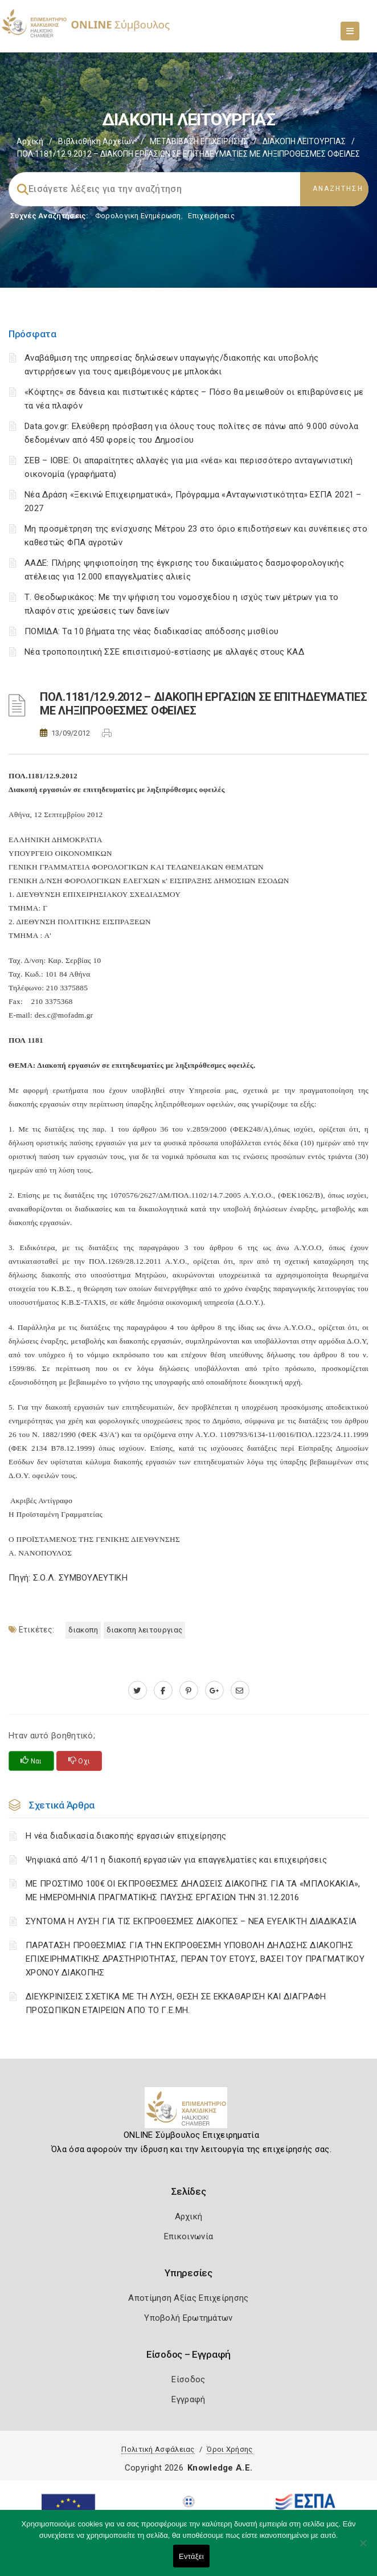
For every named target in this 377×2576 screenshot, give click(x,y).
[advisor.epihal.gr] (240, 1690)
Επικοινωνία (188, 2236)
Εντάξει (191, 2556)
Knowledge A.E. (219, 2468)
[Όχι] (362, 2548)
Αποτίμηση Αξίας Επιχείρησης (188, 2298)
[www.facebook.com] (163, 1690)
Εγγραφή (188, 2399)
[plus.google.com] (214, 1690)
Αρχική (30, 141)
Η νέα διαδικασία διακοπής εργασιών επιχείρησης (126, 1836)
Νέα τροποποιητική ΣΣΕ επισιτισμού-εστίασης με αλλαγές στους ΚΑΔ (164, 652)
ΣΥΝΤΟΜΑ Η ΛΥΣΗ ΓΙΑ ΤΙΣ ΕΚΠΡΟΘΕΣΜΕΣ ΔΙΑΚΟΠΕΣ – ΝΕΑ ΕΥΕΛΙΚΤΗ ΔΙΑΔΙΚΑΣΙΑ (191, 1921)
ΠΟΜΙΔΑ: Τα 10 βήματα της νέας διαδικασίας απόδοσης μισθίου (151, 631)
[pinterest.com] (189, 1690)
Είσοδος (188, 2379)
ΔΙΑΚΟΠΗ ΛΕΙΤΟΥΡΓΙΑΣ (304, 141)
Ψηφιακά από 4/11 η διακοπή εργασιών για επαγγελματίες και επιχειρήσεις (176, 1860)
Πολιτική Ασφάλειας (157, 2449)
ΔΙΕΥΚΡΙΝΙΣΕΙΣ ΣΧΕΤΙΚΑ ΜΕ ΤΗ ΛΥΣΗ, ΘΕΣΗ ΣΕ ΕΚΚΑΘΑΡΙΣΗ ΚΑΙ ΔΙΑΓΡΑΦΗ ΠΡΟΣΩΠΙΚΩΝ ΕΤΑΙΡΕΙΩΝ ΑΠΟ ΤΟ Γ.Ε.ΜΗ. (176, 2003)
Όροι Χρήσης (229, 2449)
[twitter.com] (137, 1690)
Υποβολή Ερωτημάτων (188, 2318)
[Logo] (189, 2112)
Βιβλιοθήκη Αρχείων (96, 141)
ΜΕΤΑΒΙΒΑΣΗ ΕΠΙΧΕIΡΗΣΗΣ (199, 141)
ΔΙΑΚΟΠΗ (83, 1630)
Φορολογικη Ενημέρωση (138, 215)
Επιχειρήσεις (211, 215)
